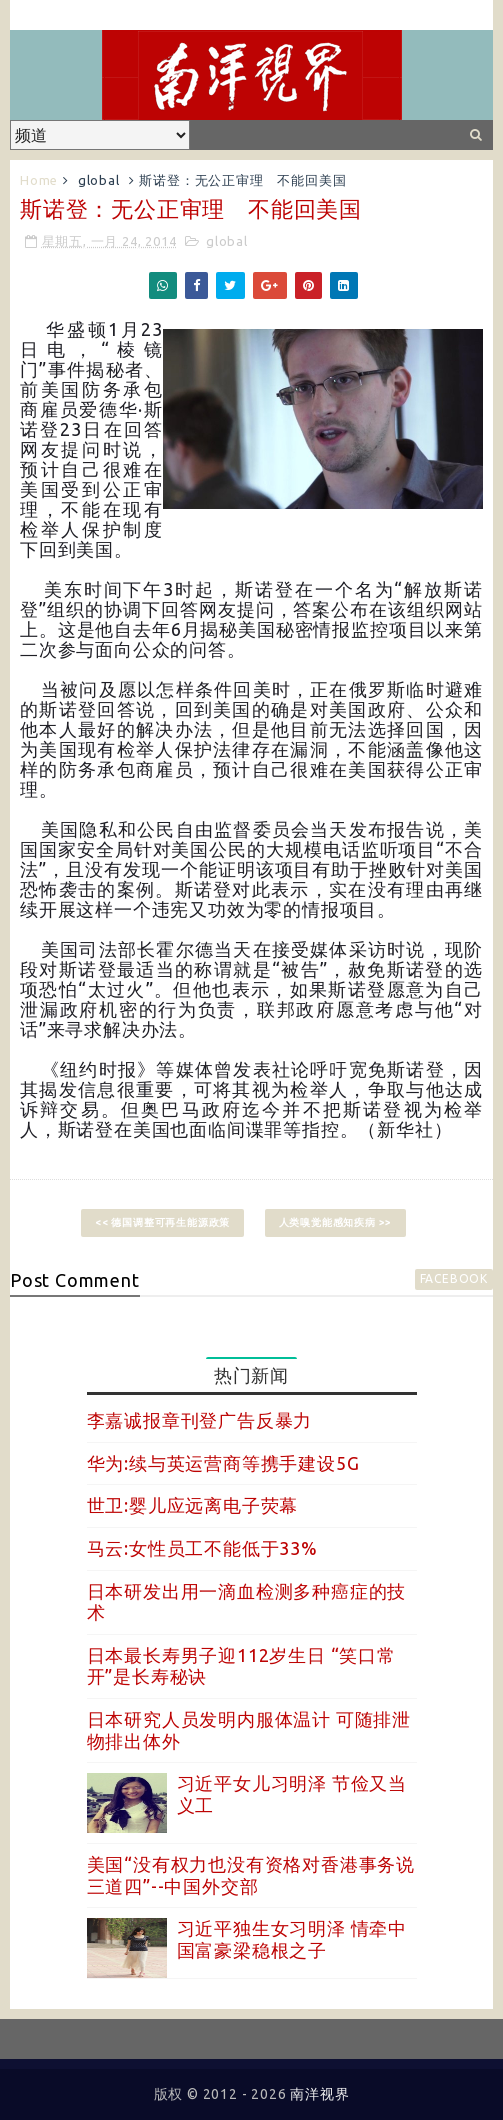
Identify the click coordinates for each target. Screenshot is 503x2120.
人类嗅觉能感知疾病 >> (336, 1222)
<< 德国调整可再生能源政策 (162, 1222)
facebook (454, 1278)
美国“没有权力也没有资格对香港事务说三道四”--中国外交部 (251, 1875)
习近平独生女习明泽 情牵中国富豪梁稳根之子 (292, 1939)
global (99, 180)
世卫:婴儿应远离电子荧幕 (193, 1505)
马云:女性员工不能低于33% (202, 1548)
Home (39, 180)
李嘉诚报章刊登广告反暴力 (200, 1420)
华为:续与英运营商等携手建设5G (223, 1463)
